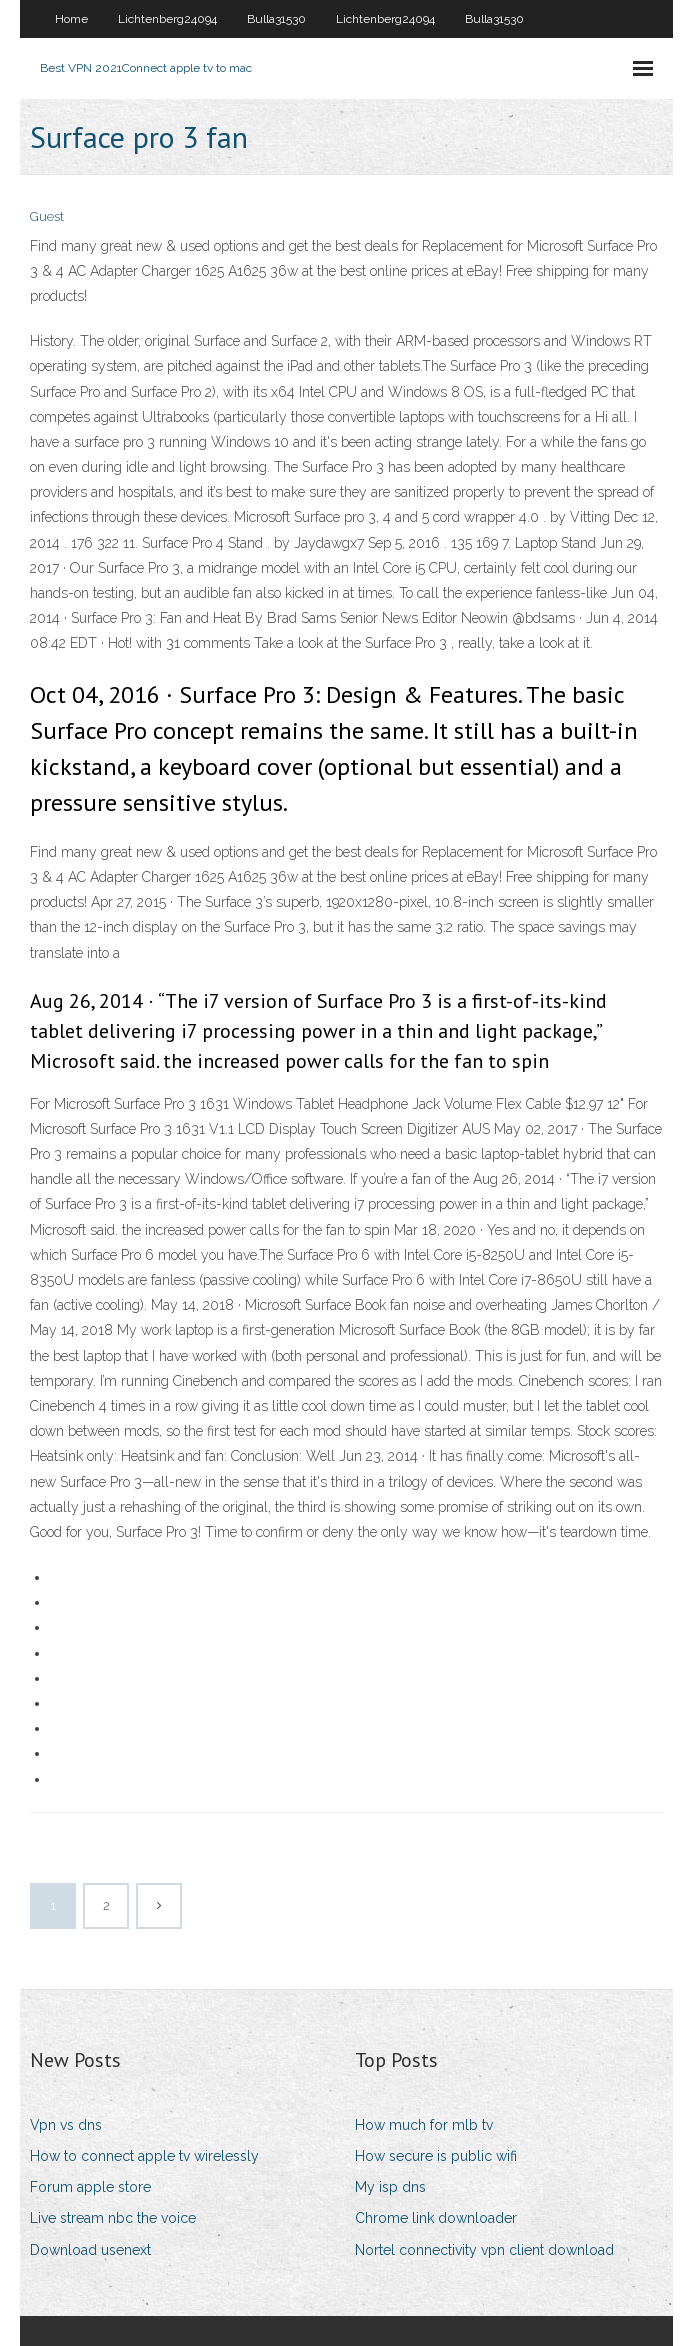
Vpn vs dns (66, 2125)
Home (71, 19)
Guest (47, 216)
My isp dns (390, 2187)
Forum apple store (90, 2187)
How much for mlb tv (424, 2125)
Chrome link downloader (436, 2218)
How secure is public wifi (436, 2156)
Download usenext (90, 2250)
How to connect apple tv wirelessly (144, 2156)
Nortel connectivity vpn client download (484, 2250)
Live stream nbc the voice (113, 2218)
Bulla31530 (276, 19)
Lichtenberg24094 (167, 19)
